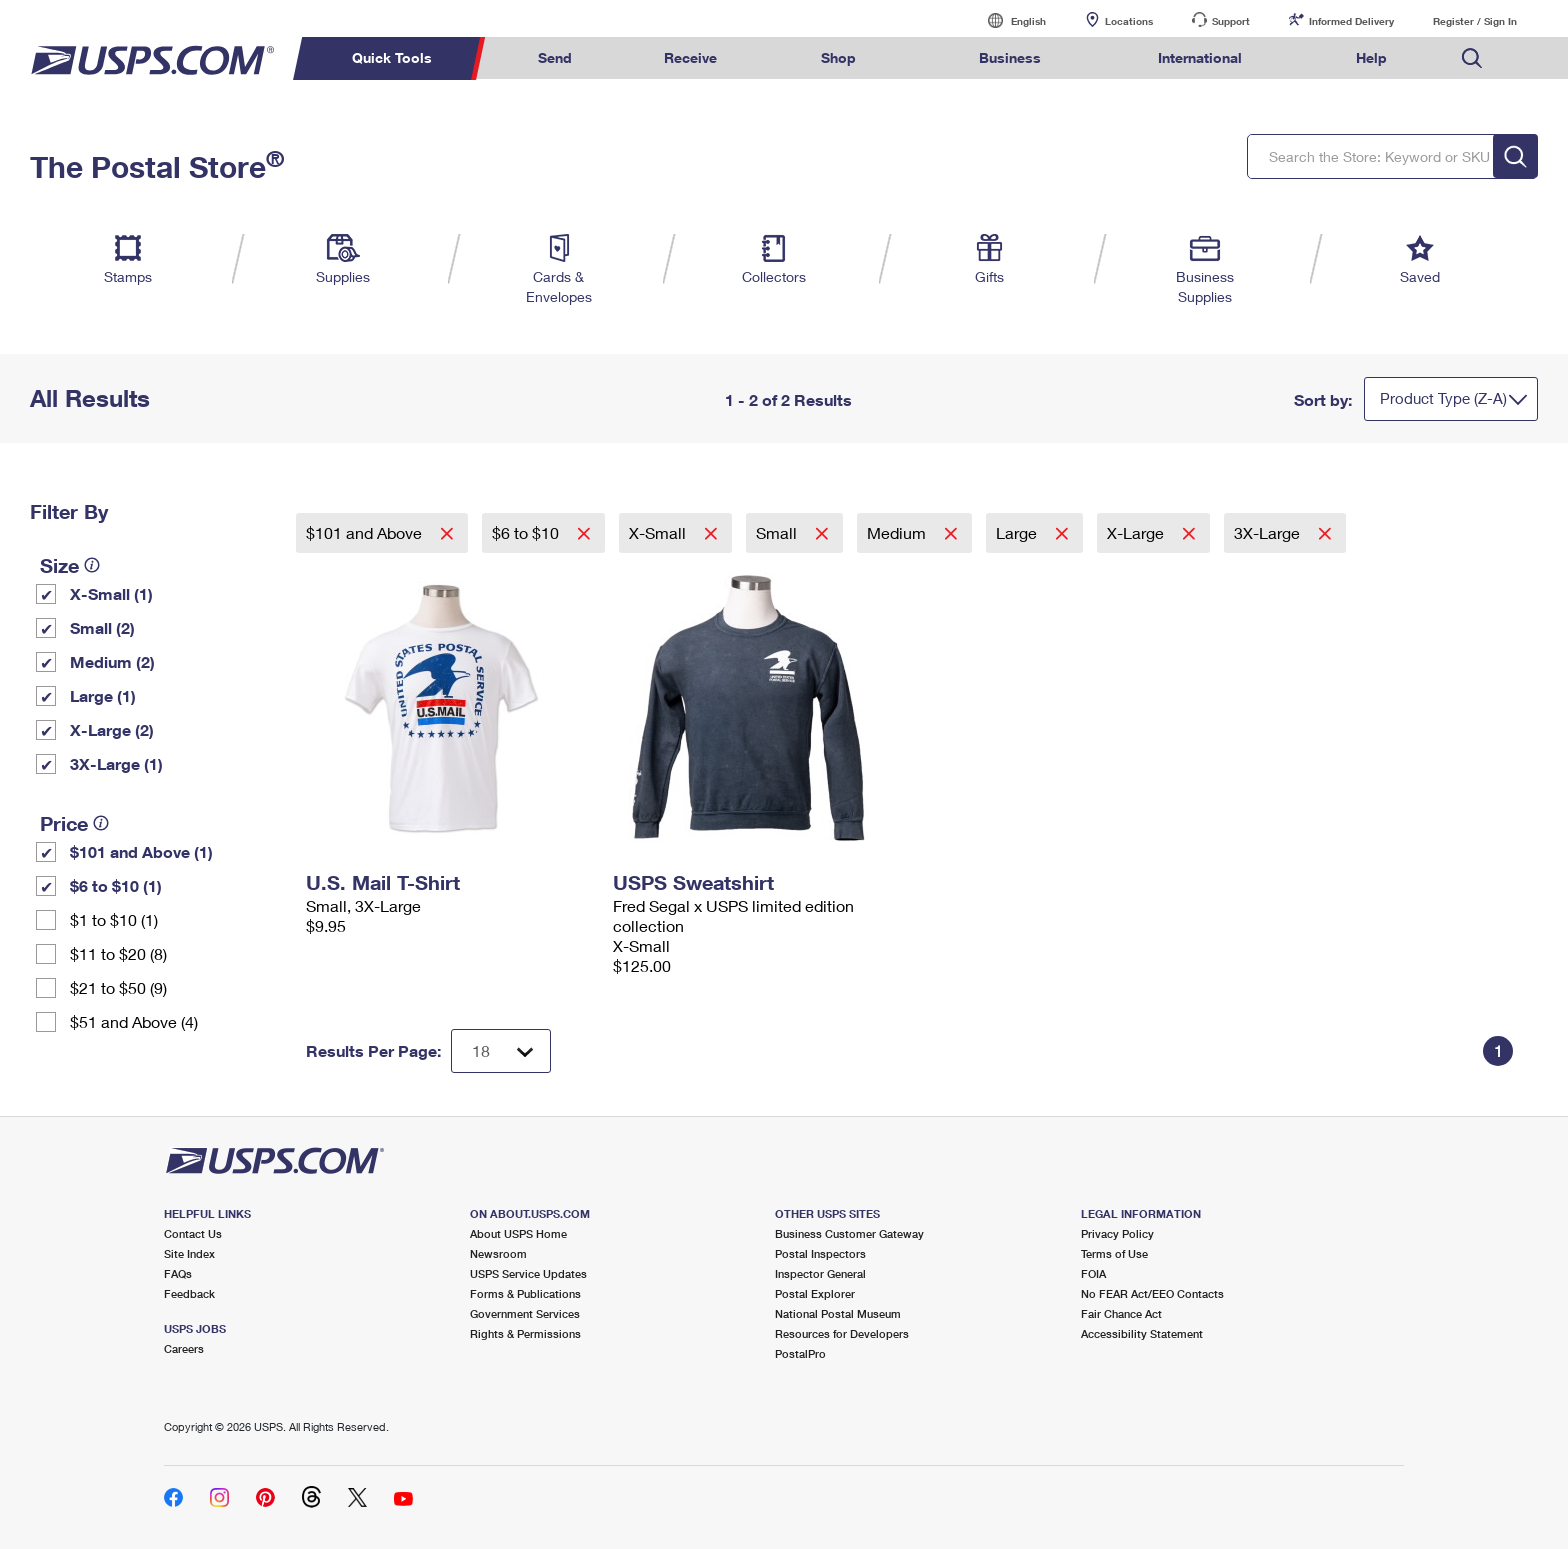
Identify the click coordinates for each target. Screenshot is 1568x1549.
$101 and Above (366, 532)
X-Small (659, 532)
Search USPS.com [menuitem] (1472, 58)
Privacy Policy (1117, 1233)
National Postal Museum (838, 1313)
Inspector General (820, 1273)
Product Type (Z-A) (1443, 398)
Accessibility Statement (1142, 1333)
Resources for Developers (842, 1333)
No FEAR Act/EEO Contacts (1152, 1293)
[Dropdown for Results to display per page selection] (501, 1051)
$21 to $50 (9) (118, 987)
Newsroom (498, 1253)
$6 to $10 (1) (116, 885)
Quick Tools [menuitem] (392, 57)
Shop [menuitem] (838, 57)
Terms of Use (1114, 1253)
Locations (1129, 21)
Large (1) (103, 695)
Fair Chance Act (1121, 1313)
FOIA (1093, 1273)
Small (778, 532)
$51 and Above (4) (134, 1021)
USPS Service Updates (528, 1273)
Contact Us (193, 1233)
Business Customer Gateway (849, 1233)
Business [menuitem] (1010, 57)
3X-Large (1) (116, 763)
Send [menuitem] (555, 57)
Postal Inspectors (820, 1253)
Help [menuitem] (1371, 57)
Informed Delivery (1351, 21)
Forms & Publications (525, 1293)
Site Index (189, 1253)
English (1008, 20)
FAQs (178, 1273)
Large (1018, 532)
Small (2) (102, 627)
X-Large (1137, 532)
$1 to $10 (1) (114, 919)
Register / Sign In (1475, 21)
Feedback (189, 1293)
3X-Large (1269, 532)
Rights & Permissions (525, 1333)
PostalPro (800, 1353)
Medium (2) (112, 661)
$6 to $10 (527, 532)
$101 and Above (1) (141, 851)
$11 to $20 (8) (118, 953)
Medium (898, 532)
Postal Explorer (815, 1293)
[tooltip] (92, 565)
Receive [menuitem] (690, 57)
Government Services (525, 1313)
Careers (184, 1348)
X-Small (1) (111, 593)
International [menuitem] (1200, 57)
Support (1231, 21)
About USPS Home (518, 1233)
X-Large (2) (112, 729)
